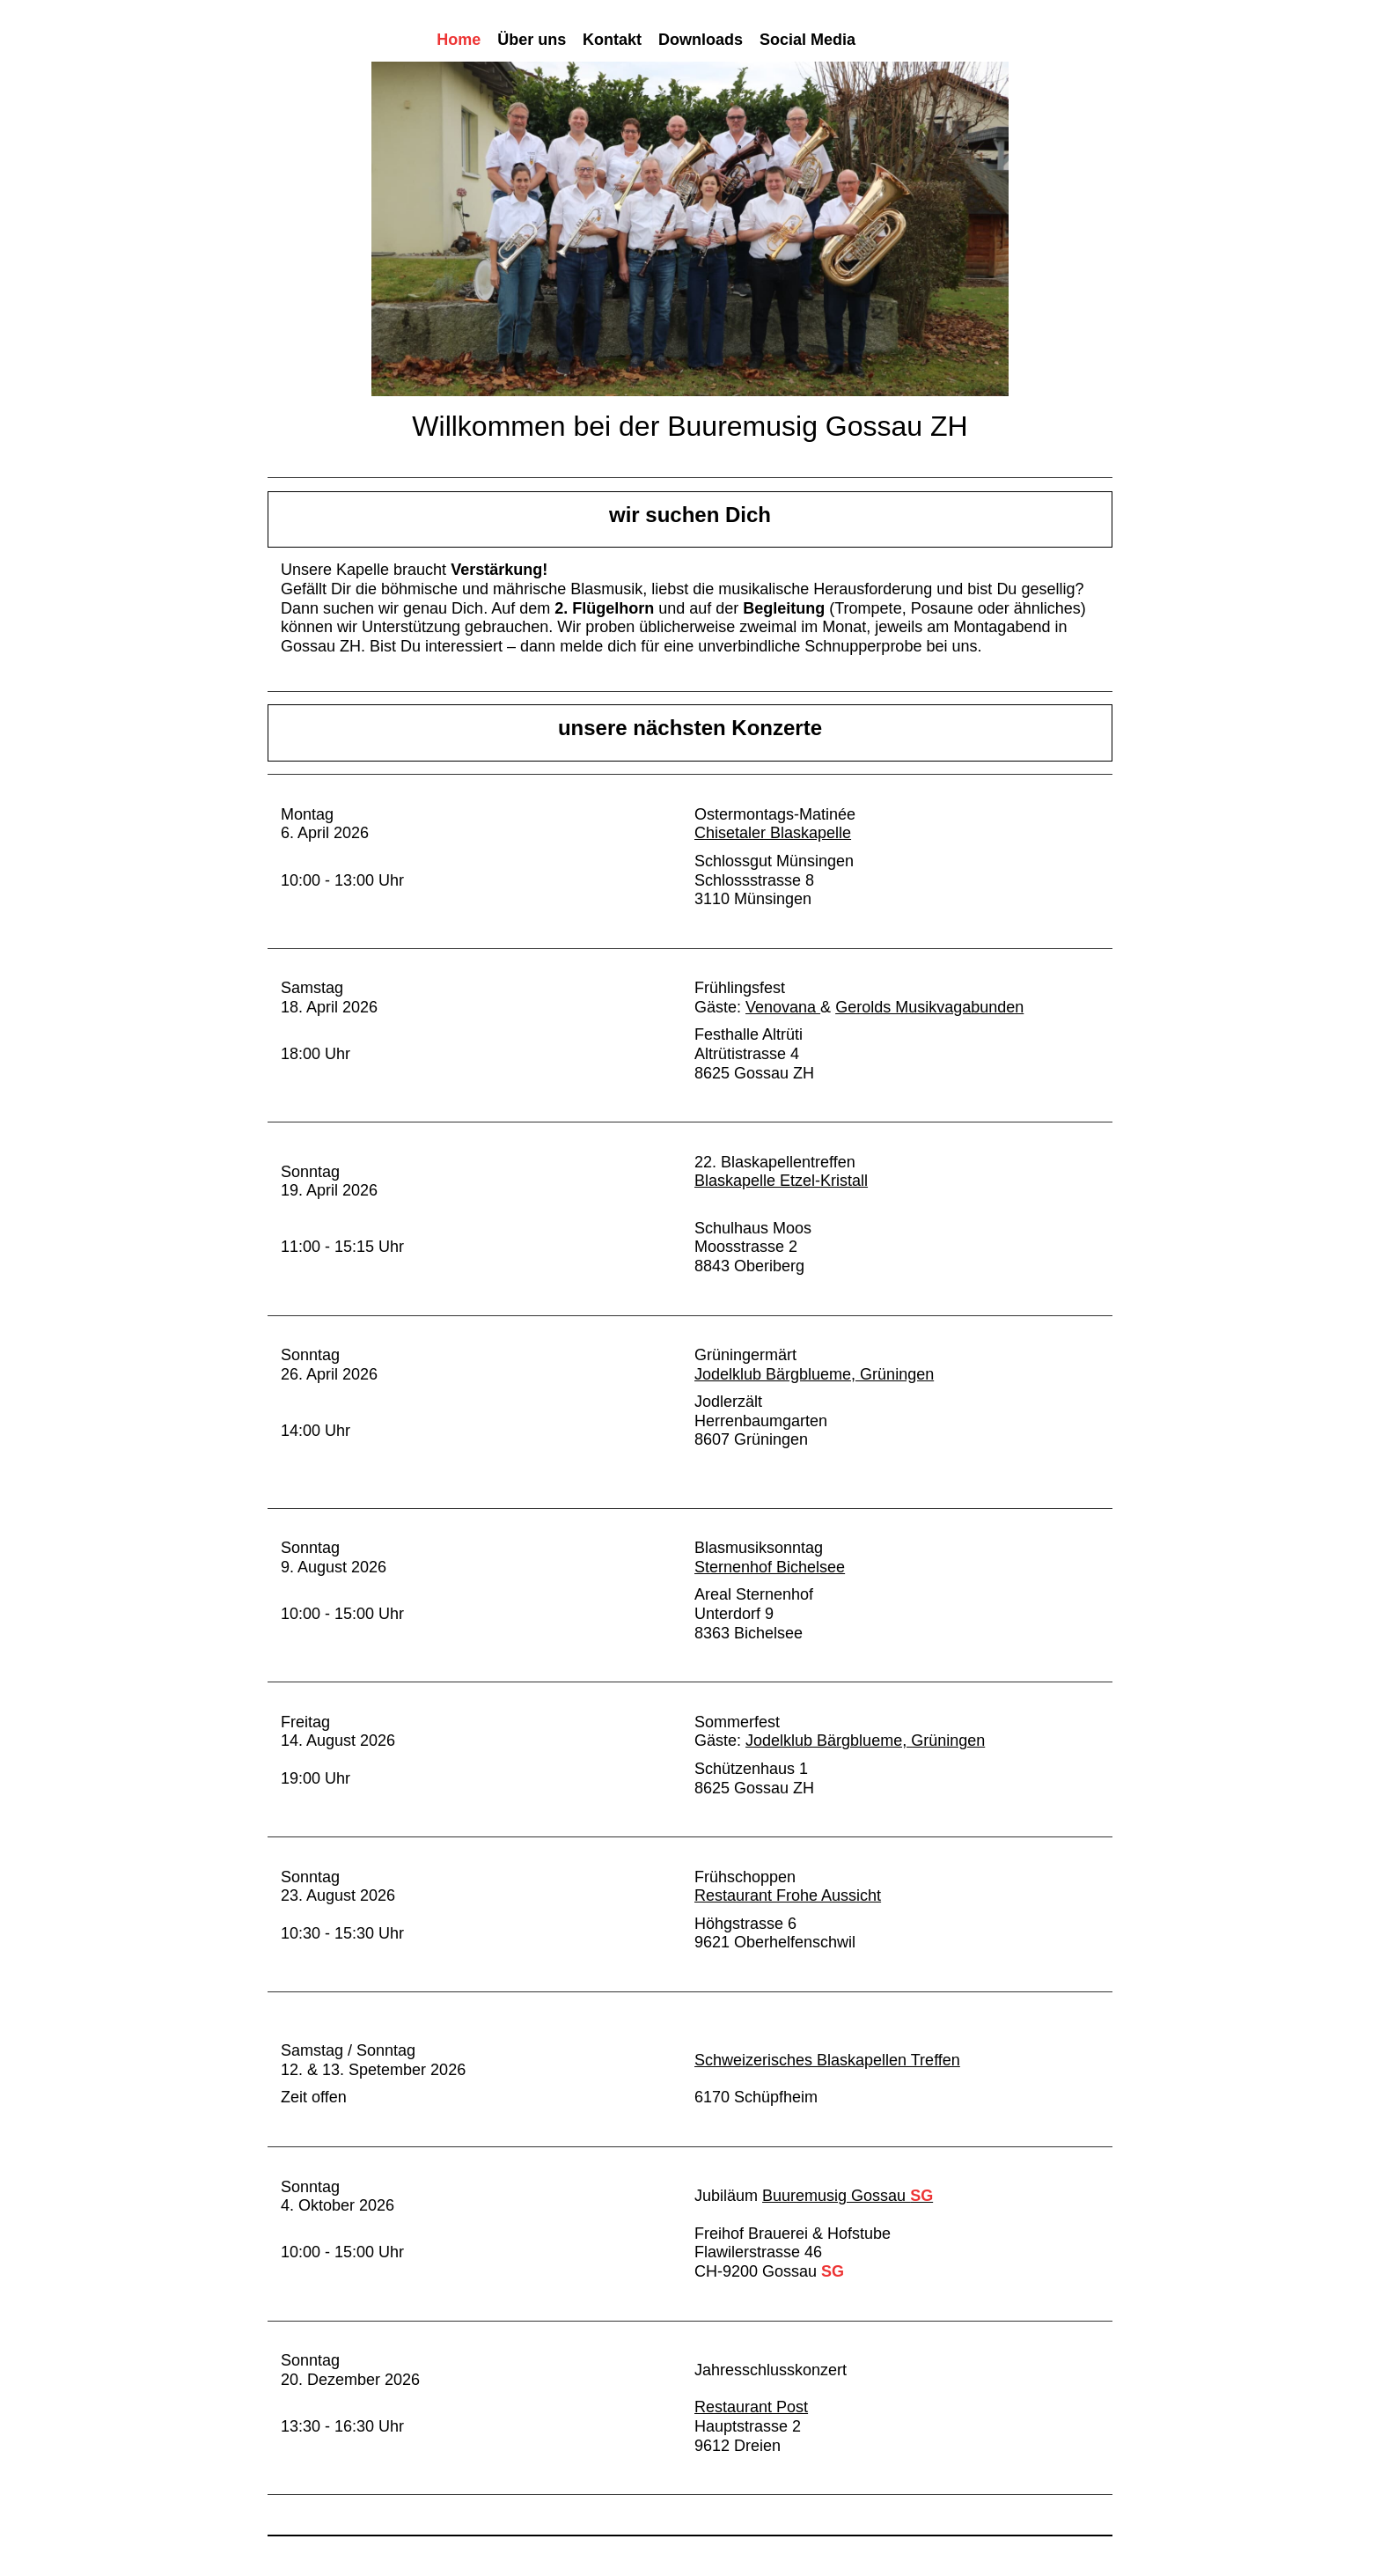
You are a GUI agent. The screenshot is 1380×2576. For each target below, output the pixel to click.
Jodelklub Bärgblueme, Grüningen (814, 1374)
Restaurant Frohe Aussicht (787, 1895)
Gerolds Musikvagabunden (929, 1007)
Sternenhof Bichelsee (769, 1567)
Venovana (782, 1007)
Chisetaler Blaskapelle (772, 833)
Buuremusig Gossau (847, 2195)
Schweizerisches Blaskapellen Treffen (827, 2060)
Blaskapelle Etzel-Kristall (781, 1180)
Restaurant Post (751, 2407)
